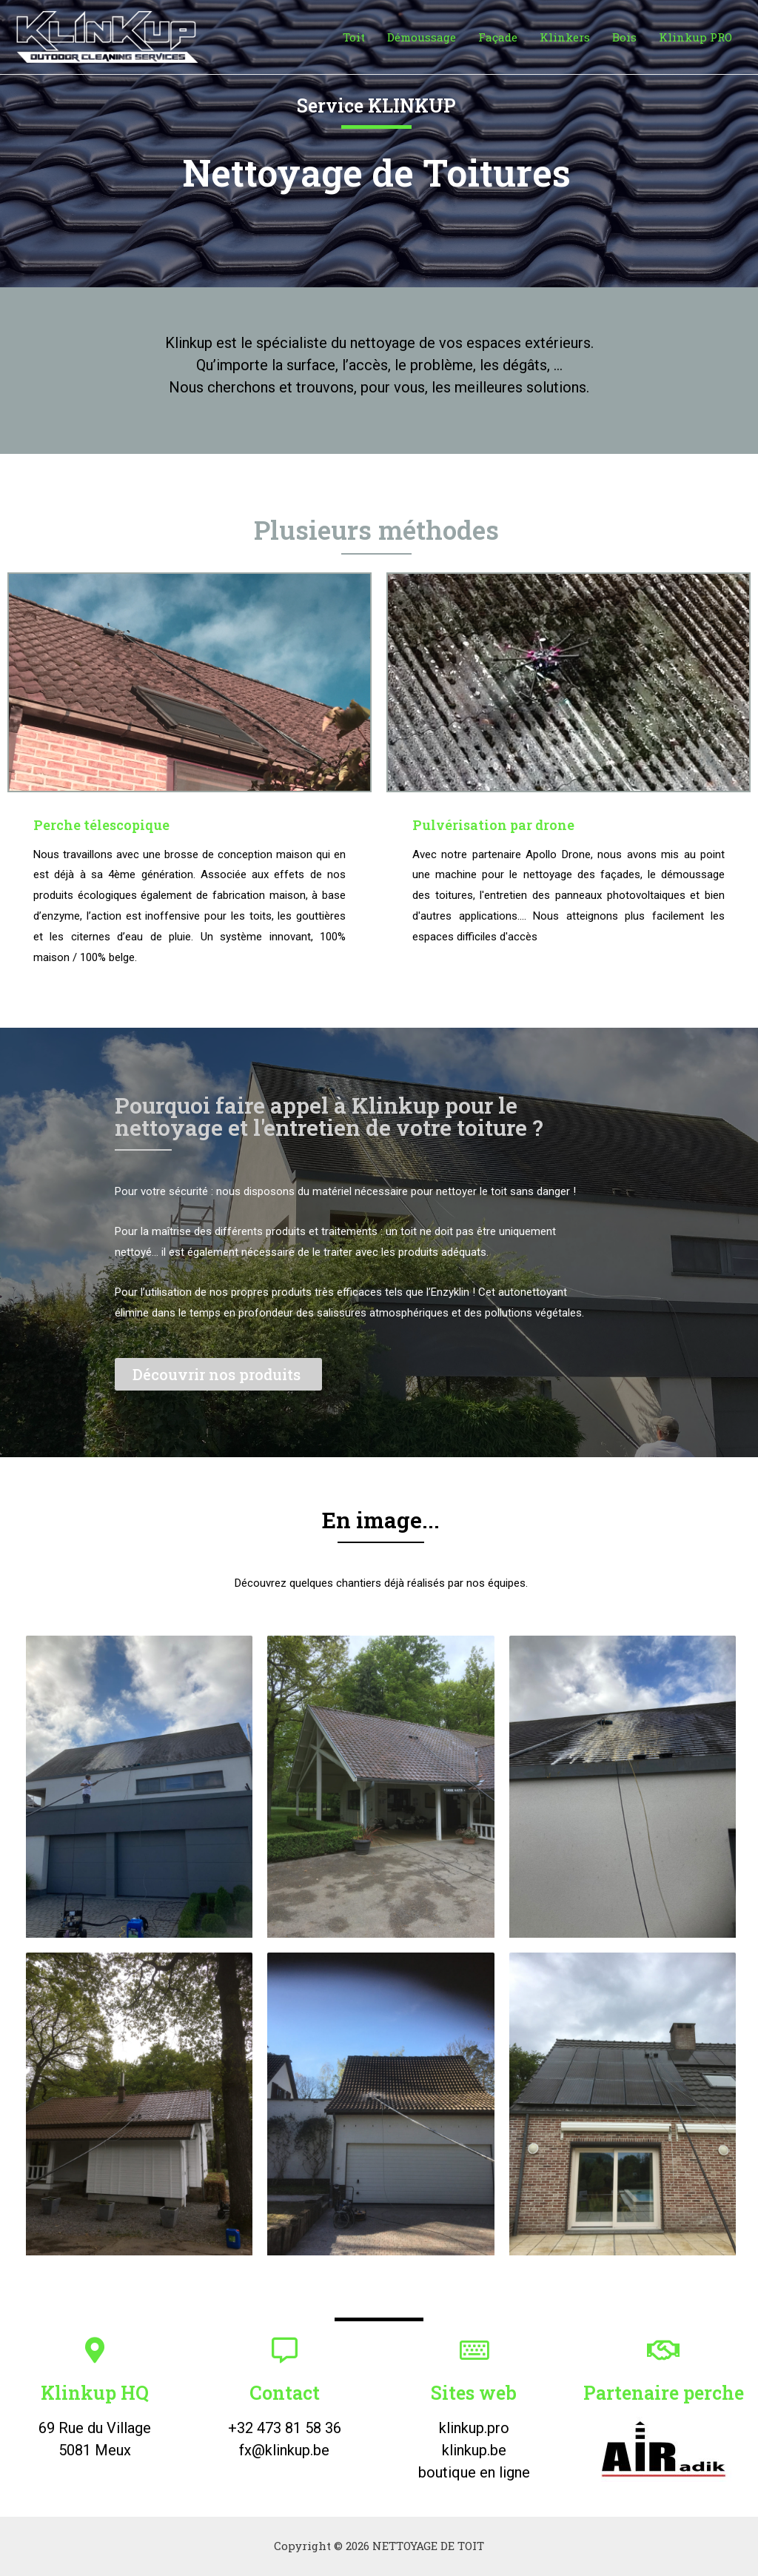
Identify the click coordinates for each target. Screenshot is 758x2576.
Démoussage (421, 37)
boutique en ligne (474, 2472)
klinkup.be (474, 2450)
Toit (354, 37)
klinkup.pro (474, 2428)
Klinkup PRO (695, 37)
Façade (497, 37)
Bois (624, 37)
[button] (218, 1374)
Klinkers (565, 37)
